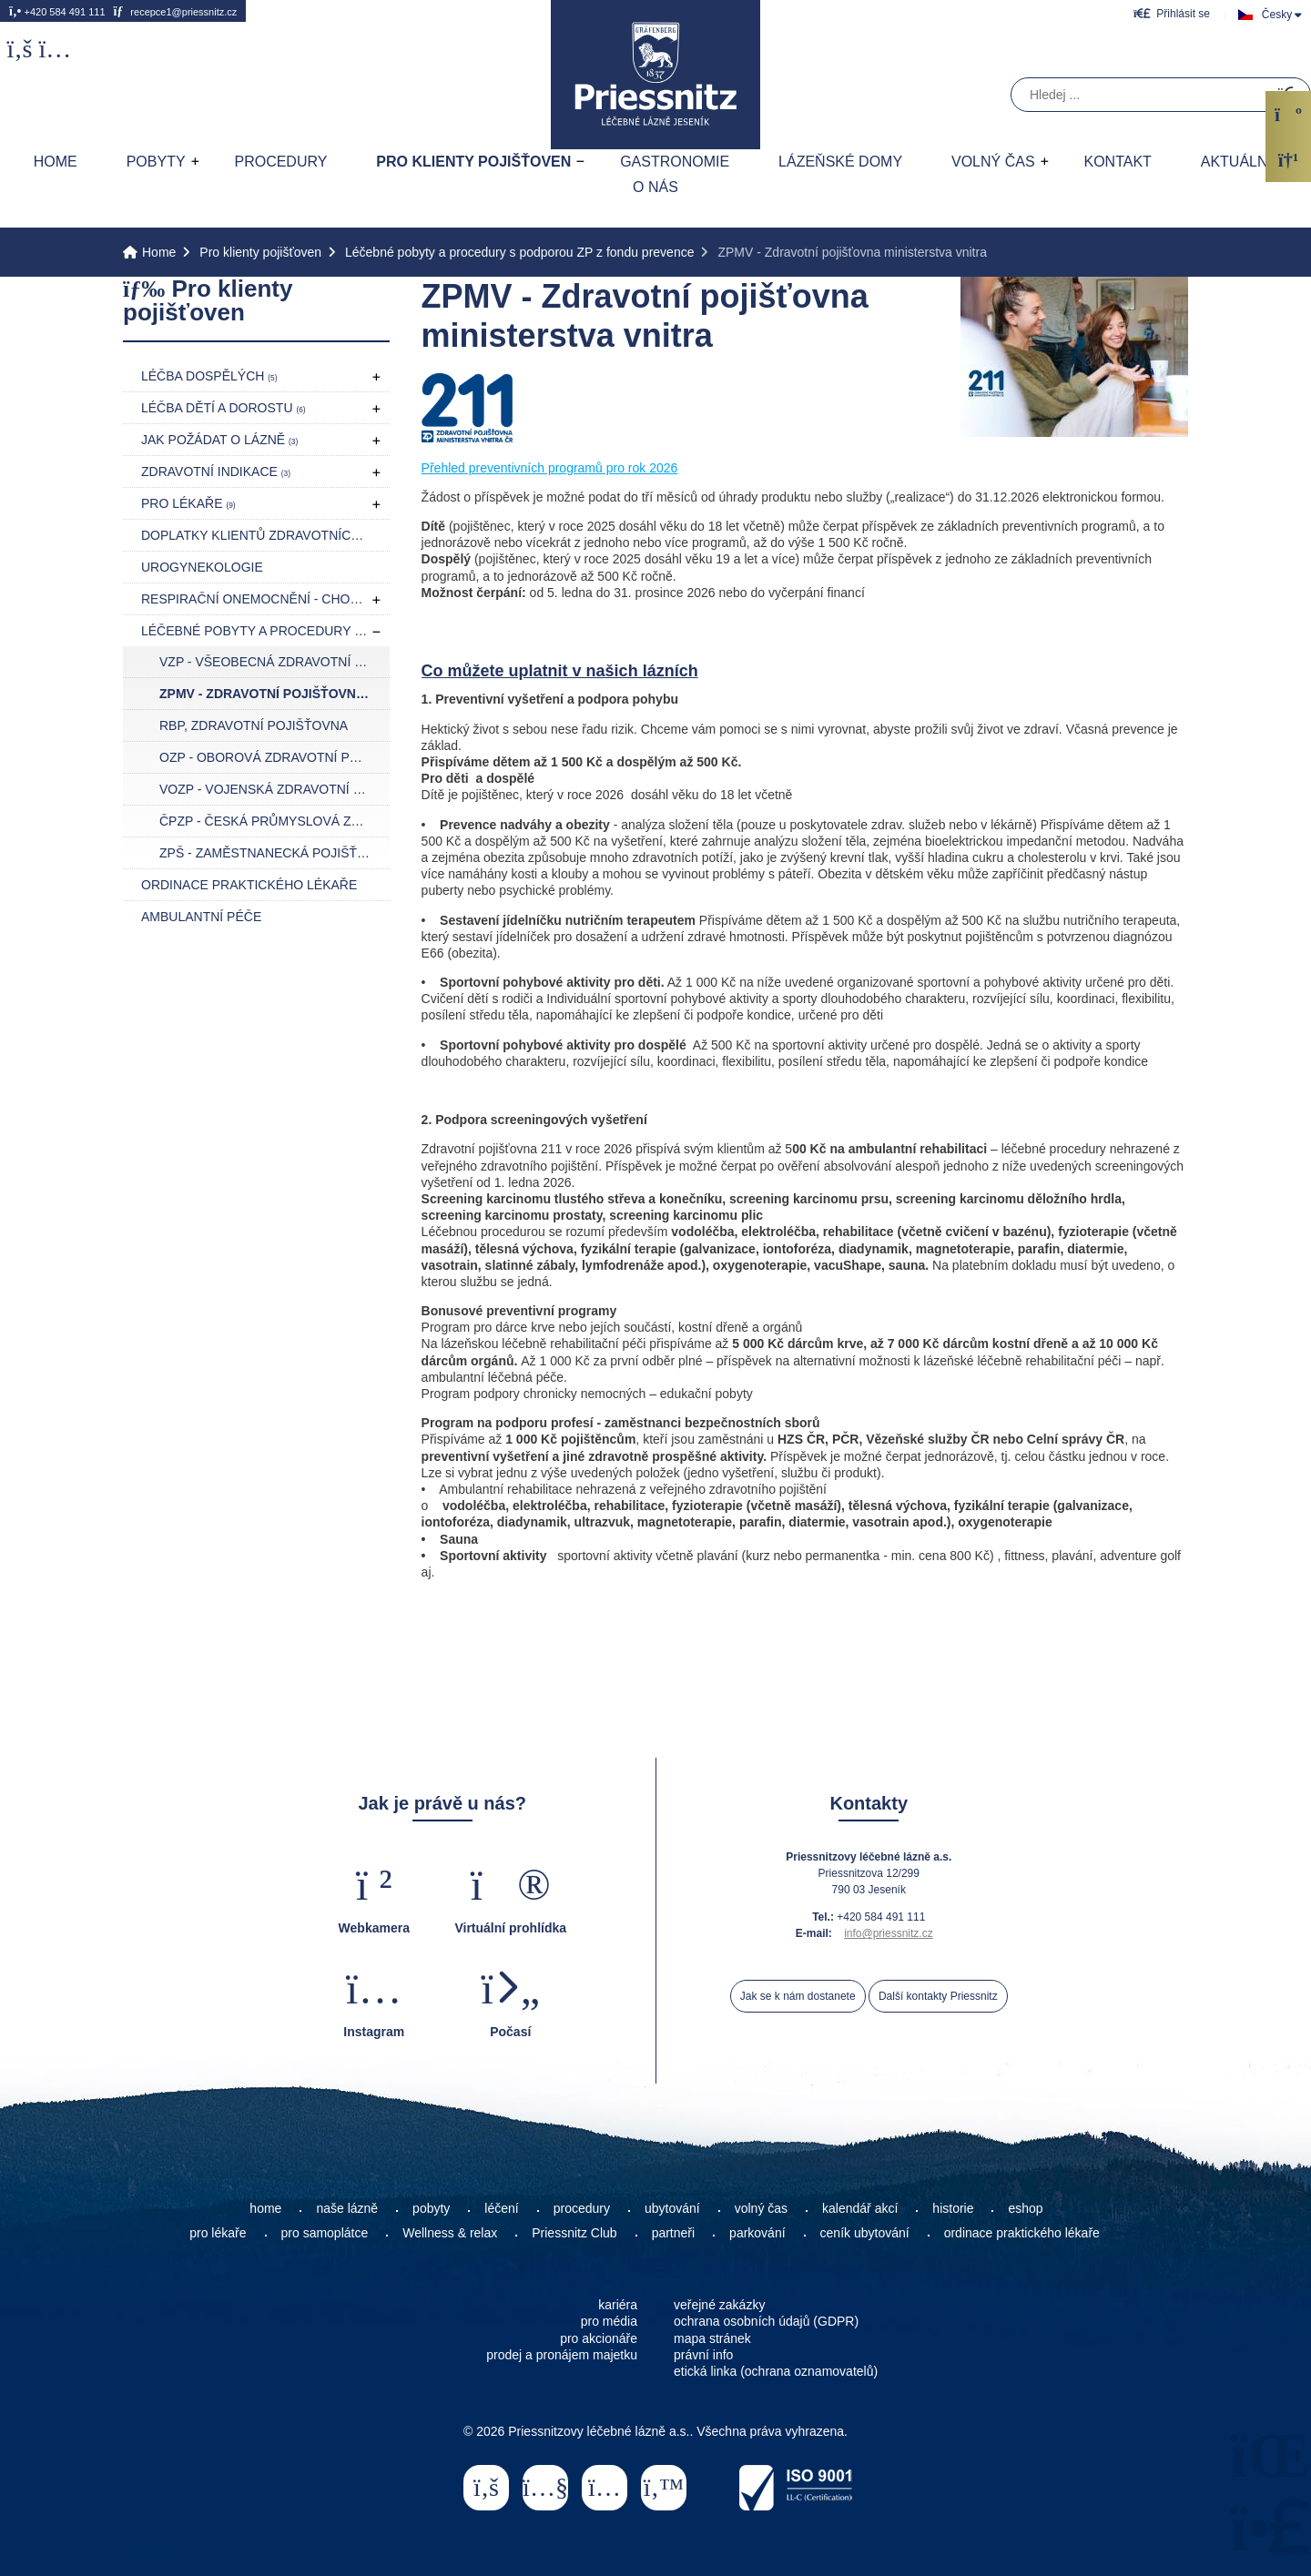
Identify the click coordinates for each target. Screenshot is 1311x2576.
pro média (609, 2321)
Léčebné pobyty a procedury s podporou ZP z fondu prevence (519, 252)
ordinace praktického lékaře (1023, 2233)
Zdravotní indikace (215, 471)
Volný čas (993, 161)
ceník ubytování (865, 2233)
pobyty (431, 2208)
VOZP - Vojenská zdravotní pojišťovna (274, 789)
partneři (673, 2233)
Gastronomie (674, 161)
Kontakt (1117, 161)
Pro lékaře (188, 503)
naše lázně (347, 2208)
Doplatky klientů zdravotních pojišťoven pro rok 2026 (265, 535)
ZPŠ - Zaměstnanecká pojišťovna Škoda (274, 853)
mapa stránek (712, 2338)
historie (952, 2208)
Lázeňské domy (840, 161)
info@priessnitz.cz (888, 1933)
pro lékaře (217, 2233)
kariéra (617, 2304)
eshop (1025, 2208)
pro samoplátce (325, 2233)
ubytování (672, 2208)
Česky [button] (1277, 14)
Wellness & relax (449, 2233)
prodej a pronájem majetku (561, 2355)
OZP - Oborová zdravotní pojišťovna (274, 757)
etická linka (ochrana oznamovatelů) (776, 2371)
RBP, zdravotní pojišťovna (253, 725)
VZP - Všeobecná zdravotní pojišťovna (274, 661)
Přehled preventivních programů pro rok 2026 (550, 468)
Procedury (280, 161)
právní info (703, 2355)
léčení (501, 2208)
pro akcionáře (598, 2338)
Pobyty (156, 161)
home (265, 2208)
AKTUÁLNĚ (1239, 161)
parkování (757, 2233)
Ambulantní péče (201, 916)
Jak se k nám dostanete (798, 1996)
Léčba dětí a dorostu (223, 408)
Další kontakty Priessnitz (938, 1996)
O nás (655, 187)
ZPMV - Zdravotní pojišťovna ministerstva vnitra (274, 693)
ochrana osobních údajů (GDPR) (766, 2321)
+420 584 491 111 (57, 11)
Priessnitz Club (574, 2233)
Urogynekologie (202, 567)
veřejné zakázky (719, 2304)
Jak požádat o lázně (219, 439)
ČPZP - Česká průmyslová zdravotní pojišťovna (274, 821)
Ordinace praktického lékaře (249, 884)
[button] (1171, 13)
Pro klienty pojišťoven (473, 161)
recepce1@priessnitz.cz (175, 11)
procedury (582, 2208)
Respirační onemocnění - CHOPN (261, 599)
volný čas (761, 2208)
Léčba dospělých (209, 376)
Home (655, 74)
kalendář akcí (860, 2208)
